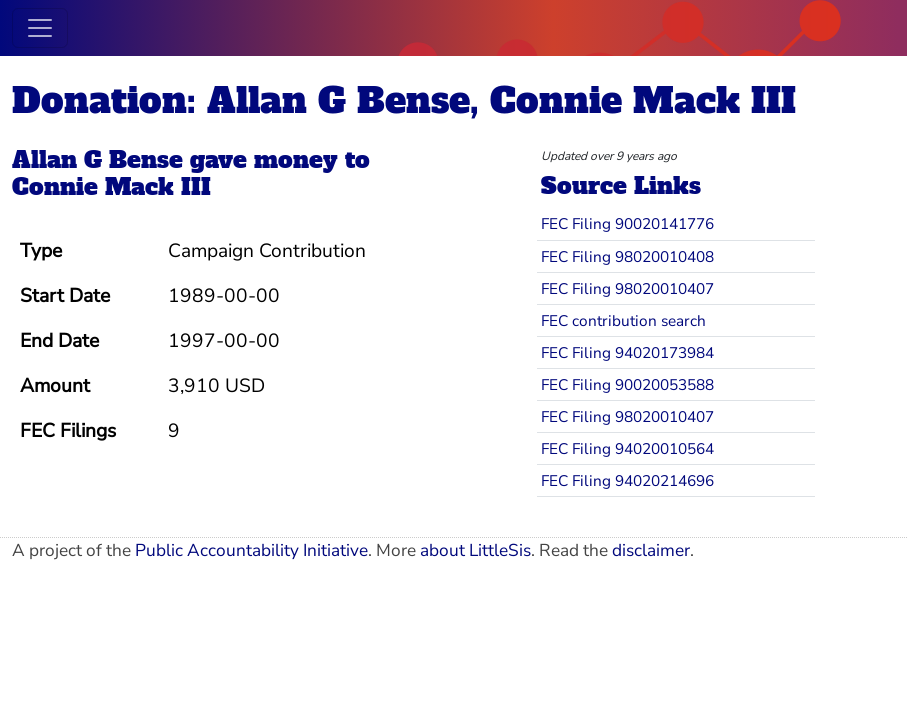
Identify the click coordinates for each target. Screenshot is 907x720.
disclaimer (651, 550)
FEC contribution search (623, 320)
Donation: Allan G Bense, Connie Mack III (404, 100)
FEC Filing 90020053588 (627, 384)
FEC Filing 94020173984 (627, 352)
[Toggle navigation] (40, 28)
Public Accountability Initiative (251, 550)
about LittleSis (475, 550)
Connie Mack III (111, 187)
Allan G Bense (97, 160)
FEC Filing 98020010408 (627, 256)
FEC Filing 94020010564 (627, 448)
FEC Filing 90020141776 (627, 223)
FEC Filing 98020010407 (627, 288)
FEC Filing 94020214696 (627, 480)
